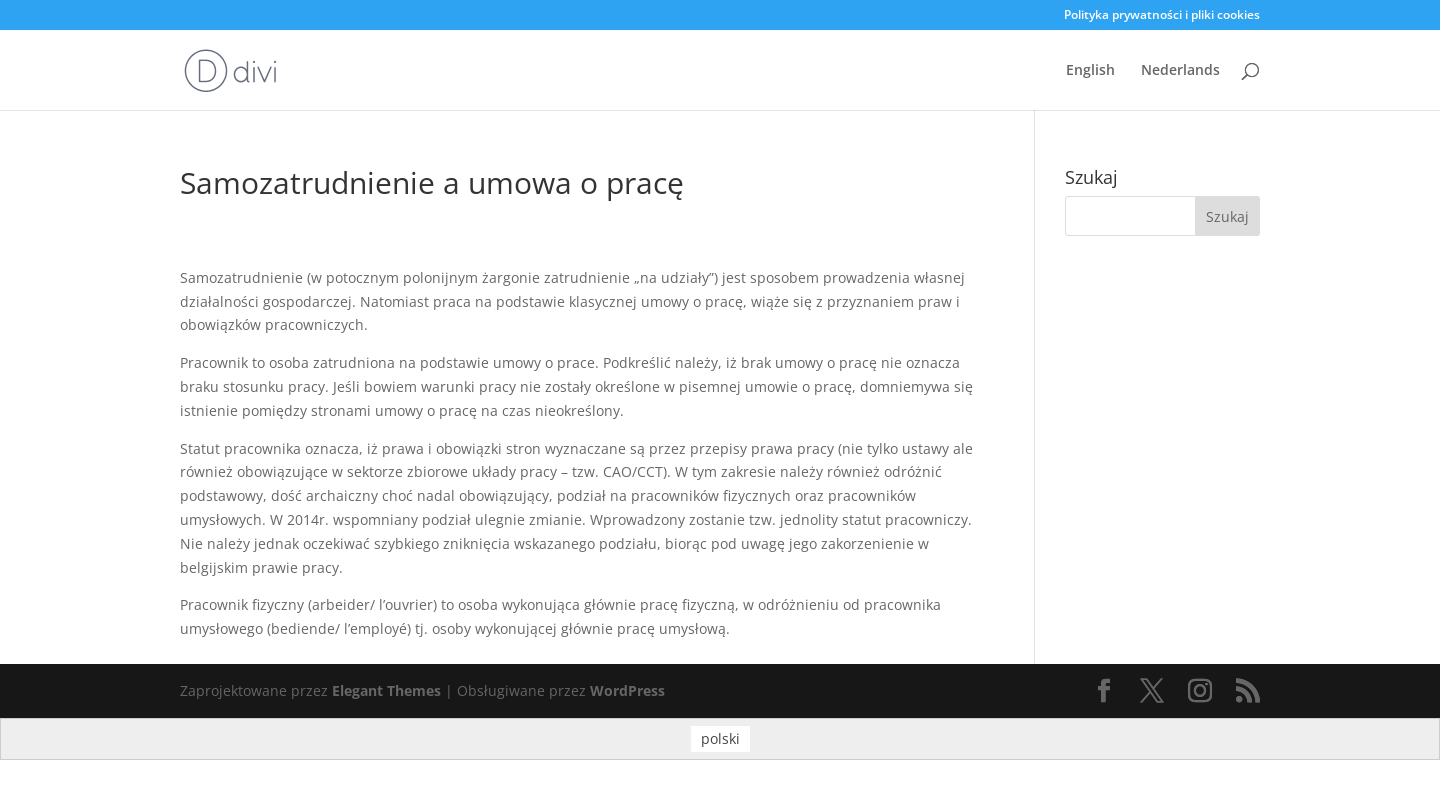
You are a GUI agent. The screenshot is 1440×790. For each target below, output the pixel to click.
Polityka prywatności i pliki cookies (1162, 16)
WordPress (627, 690)
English (1090, 71)
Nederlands (1180, 71)
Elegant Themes (386, 690)
